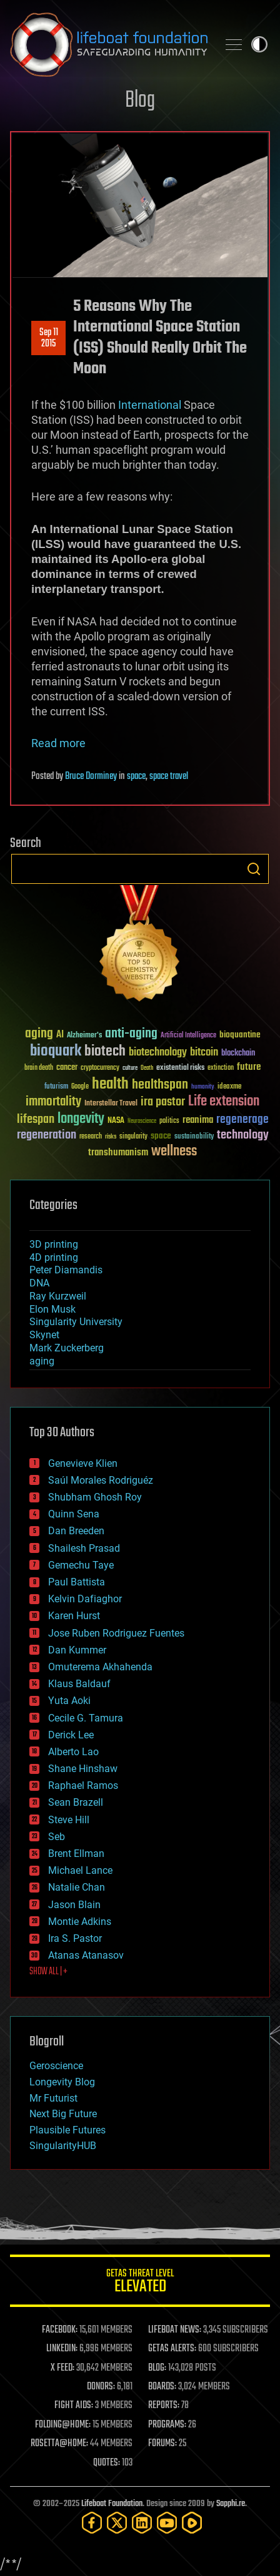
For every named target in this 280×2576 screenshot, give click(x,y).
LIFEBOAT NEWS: (174, 2330)
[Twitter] (117, 2523)
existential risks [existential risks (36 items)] (180, 1068)
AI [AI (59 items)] (60, 1035)
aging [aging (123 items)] (39, 1034)
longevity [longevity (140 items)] (81, 1119)
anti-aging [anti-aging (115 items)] (131, 1034)
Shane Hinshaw (83, 1769)
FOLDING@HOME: (63, 2425)
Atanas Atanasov (86, 1955)
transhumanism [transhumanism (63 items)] (118, 1152)
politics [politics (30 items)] (169, 1121)
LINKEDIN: (62, 2349)
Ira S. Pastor (75, 1938)
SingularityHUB (62, 2146)
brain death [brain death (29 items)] (38, 1068)
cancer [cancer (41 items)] (67, 1068)
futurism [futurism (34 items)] (56, 1087)
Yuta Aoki (69, 1701)
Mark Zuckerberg (66, 1348)
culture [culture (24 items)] (130, 1068)
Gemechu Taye (81, 1565)
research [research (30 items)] (90, 1137)
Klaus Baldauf (79, 1684)
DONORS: (101, 2387)
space (136, 776)
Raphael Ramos (83, 1785)
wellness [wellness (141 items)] (174, 1152)
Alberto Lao (73, 1752)
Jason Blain (74, 1905)
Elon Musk (52, 1309)
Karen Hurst (74, 1616)
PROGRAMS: (167, 2425)
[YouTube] (167, 2523)
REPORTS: (163, 2405)
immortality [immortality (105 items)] (53, 1101)
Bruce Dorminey (91, 776)
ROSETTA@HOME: (59, 2444)
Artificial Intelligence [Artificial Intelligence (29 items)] (188, 1036)
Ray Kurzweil (57, 1296)
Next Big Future (63, 2114)
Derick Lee (71, 1735)
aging (41, 1361)
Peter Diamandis (65, 1270)
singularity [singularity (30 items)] (133, 1137)
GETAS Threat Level (140, 2283)
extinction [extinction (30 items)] (221, 1068)
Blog (140, 101)
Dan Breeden (76, 1531)
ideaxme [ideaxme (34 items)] (229, 1087)
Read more (58, 743)
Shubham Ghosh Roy (95, 1497)
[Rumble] (192, 2523)
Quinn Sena (73, 1514)
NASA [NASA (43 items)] (116, 1121)
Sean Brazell (75, 1802)
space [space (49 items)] (161, 1135)
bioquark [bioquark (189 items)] (55, 1051)
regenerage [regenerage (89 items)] (242, 1120)
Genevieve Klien (83, 1463)
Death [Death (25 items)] (147, 1068)
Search (254, 869)
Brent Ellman (76, 1853)
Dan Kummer (77, 1650)
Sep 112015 (48, 338)
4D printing (53, 1257)
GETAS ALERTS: (172, 2349)
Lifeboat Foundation (111, 2504)
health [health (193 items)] (110, 1084)
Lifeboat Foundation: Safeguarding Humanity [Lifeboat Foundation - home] (109, 44)
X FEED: (62, 2368)
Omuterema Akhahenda (100, 1667)
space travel (168, 776)
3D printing (53, 1244)
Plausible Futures (67, 2130)
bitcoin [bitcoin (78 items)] (204, 1052)
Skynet (44, 1335)
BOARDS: (162, 2387)
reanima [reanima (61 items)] (197, 1120)
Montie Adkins (79, 1921)
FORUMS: (162, 2444)
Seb (56, 1837)
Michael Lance (80, 1870)
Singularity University (75, 1322)
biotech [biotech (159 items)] (105, 1051)
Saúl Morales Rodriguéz (100, 1480)
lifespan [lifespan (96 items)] (35, 1119)
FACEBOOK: (60, 2330)
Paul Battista (76, 1582)
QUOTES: (106, 2463)
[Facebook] (92, 2523)
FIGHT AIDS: (73, 2405)
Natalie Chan (76, 1887)
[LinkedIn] (142, 2523)
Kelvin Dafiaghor (85, 1599)
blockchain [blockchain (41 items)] (238, 1054)
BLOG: (157, 2368)
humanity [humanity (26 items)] (202, 1087)
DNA (39, 1283)
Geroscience (56, 2066)
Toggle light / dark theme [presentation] (259, 44)
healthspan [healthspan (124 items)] (160, 1085)
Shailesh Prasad (84, 1548)
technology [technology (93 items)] (243, 1136)
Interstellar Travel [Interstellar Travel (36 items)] (111, 1104)
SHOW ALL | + (48, 1972)
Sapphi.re (230, 2504)
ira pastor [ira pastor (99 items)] (163, 1102)
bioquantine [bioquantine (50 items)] (240, 1034)
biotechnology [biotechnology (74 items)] (158, 1052)
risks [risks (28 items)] (110, 1136)
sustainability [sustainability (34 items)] (194, 1137)
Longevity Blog (62, 2082)
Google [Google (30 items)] (80, 1087)
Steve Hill (68, 1820)
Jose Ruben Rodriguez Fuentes (116, 1633)
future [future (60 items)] (249, 1067)
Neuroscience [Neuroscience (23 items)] (142, 1122)
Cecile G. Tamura (85, 1718)
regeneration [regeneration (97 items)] (46, 1135)
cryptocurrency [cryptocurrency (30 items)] (100, 1068)
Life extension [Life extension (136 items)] (223, 1102)
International (149, 404)
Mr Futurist (53, 2098)
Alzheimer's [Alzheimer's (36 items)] (84, 1036)
